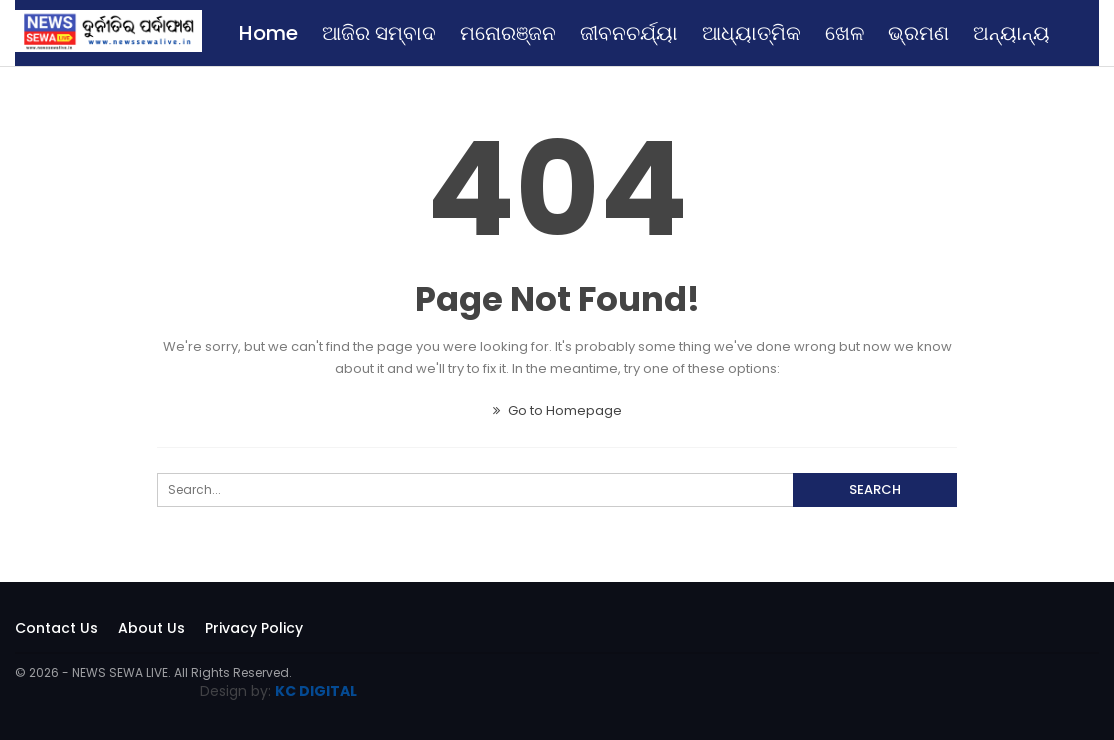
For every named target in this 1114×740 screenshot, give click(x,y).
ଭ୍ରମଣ (918, 33)
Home (268, 33)
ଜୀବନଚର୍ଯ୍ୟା (629, 33)
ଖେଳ (844, 33)
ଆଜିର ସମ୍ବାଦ (379, 33)
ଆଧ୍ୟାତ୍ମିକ (751, 33)
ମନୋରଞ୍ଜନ (508, 33)
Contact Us (56, 628)
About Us (151, 628)
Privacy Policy (254, 628)
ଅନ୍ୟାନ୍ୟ (1011, 33)
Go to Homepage (557, 410)
